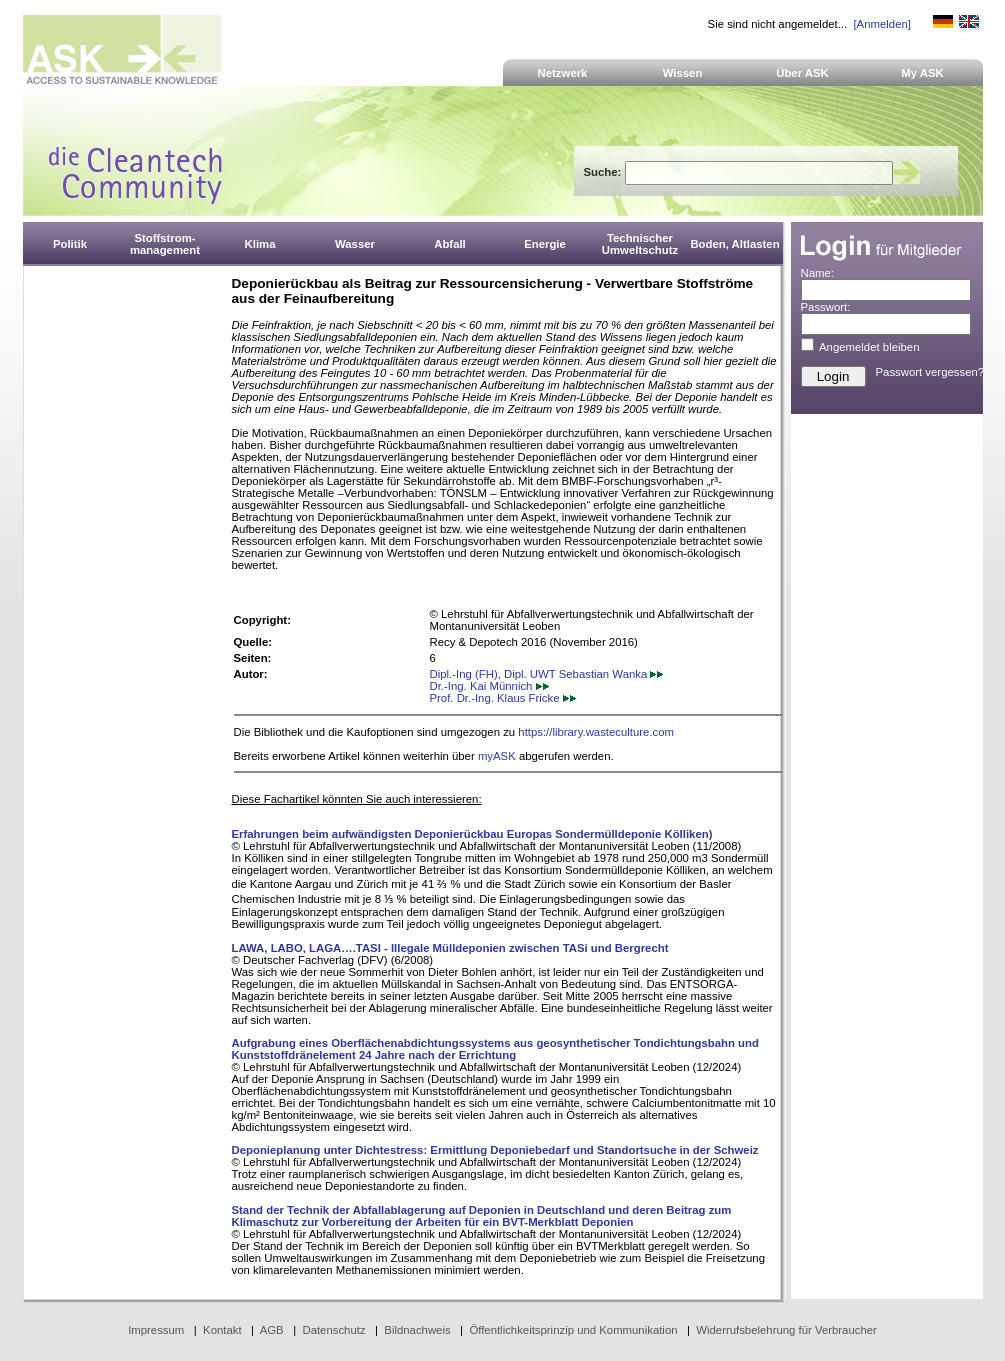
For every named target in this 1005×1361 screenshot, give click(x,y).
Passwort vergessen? (930, 372)
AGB (272, 1330)
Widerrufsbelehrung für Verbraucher (786, 1330)
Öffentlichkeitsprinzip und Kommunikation (573, 1330)
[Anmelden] (881, 24)
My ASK (922, 73)
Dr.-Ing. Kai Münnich (489, 686)
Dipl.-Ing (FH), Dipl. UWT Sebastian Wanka (547, 674)
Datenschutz (333, 1330)
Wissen (683, 73)
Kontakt (222, 1330)
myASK (497, 756)
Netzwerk (563, 73)
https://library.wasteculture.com (596, 732)
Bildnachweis (417, 1330)
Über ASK (802, 73)
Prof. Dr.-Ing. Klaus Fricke (503, 698)
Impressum (156, 1330)
